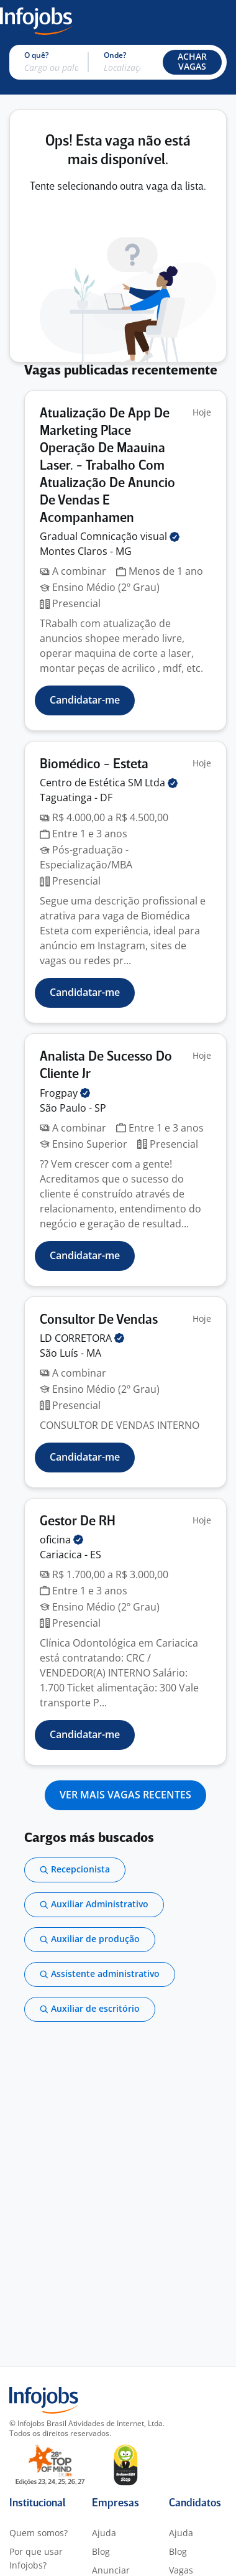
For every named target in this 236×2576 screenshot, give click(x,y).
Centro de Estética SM (109, 782)
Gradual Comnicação (109, 536)
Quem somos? (38, 2533)
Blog (101, 2551)
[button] (192, 62)
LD (82, 1338)
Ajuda (104, 2533)
